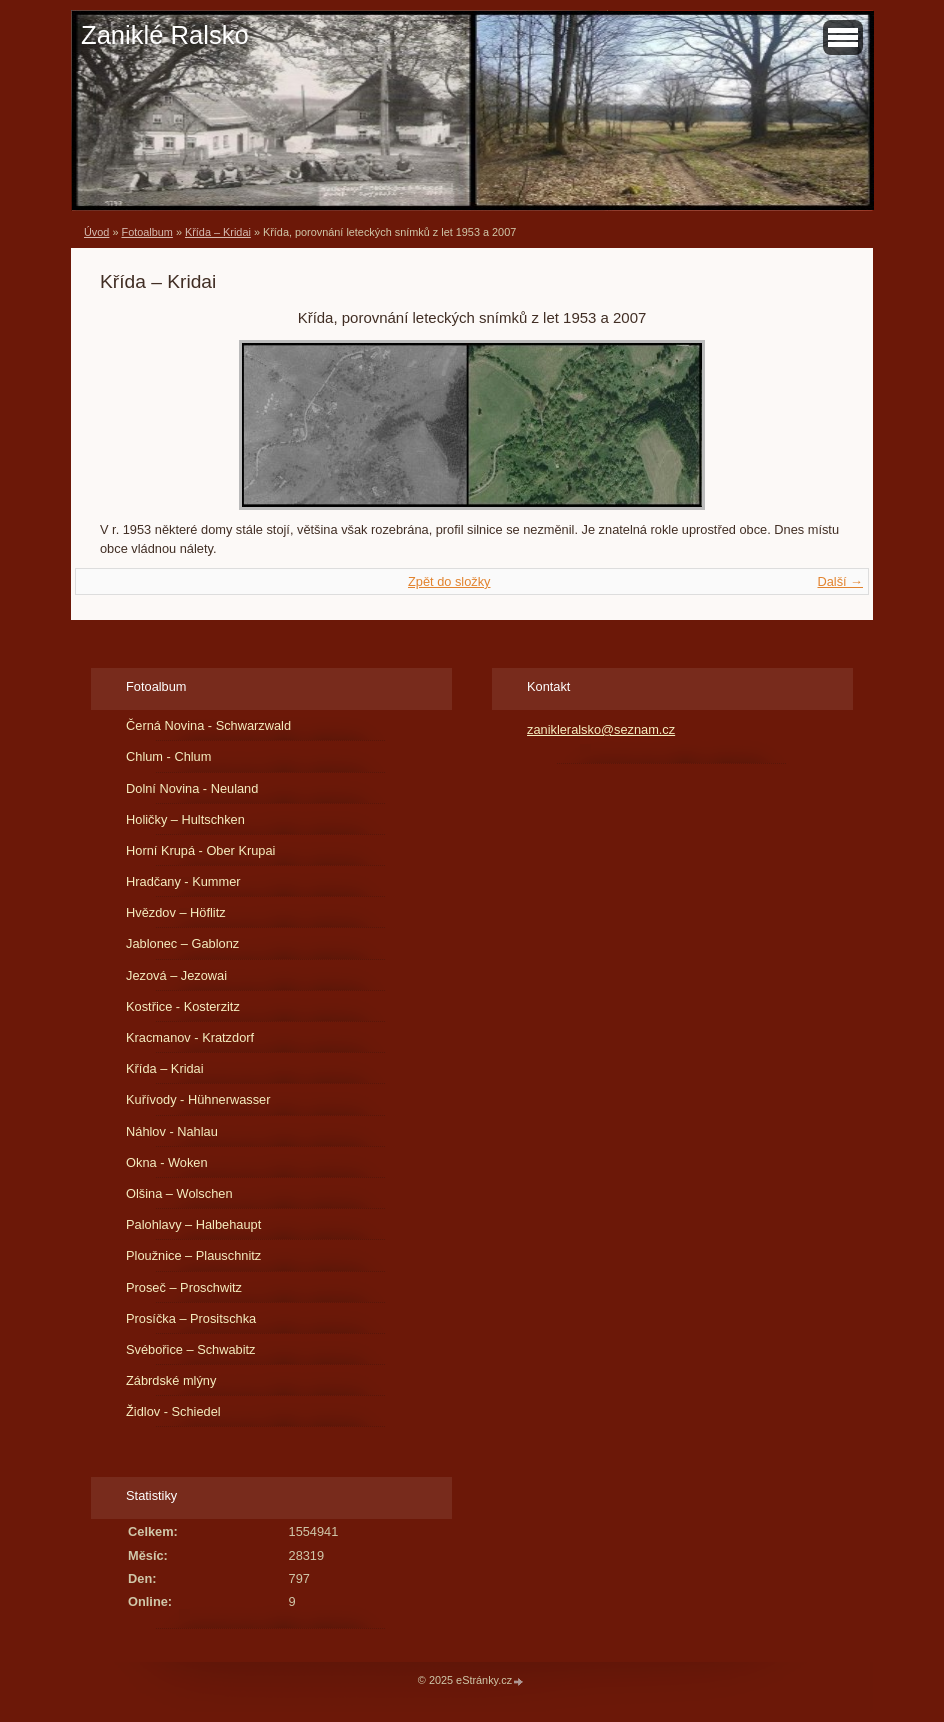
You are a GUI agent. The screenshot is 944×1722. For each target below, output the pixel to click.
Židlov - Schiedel (173, 1411)
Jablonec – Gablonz (182, 943)
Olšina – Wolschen (179, 1193)
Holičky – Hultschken (185, 819)
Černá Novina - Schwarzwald (208, 725)
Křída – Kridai (218, 232)
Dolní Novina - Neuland (192, 788)
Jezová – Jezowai (176, 975)
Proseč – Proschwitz (184, 1287)
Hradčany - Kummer (183, 881)
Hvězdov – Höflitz (176, 912)
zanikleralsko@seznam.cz (601, 729)
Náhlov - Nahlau (172, 1131)
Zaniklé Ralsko (165, 35)
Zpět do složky (449, 581)
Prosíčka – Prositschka (191, 1318)
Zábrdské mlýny (171, 1380)
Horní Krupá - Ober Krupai (200, 850)
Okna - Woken (167, 1162)
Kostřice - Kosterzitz (183, 1006)
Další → (840, 581)
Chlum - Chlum (168, 756)
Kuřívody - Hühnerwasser (198, 1099)
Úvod (96, 232)
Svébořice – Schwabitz (190, 1349)
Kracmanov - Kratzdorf (190, 1037)
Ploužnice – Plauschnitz (193, 1255)
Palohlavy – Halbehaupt (193, 1224)
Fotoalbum (146, 232)
